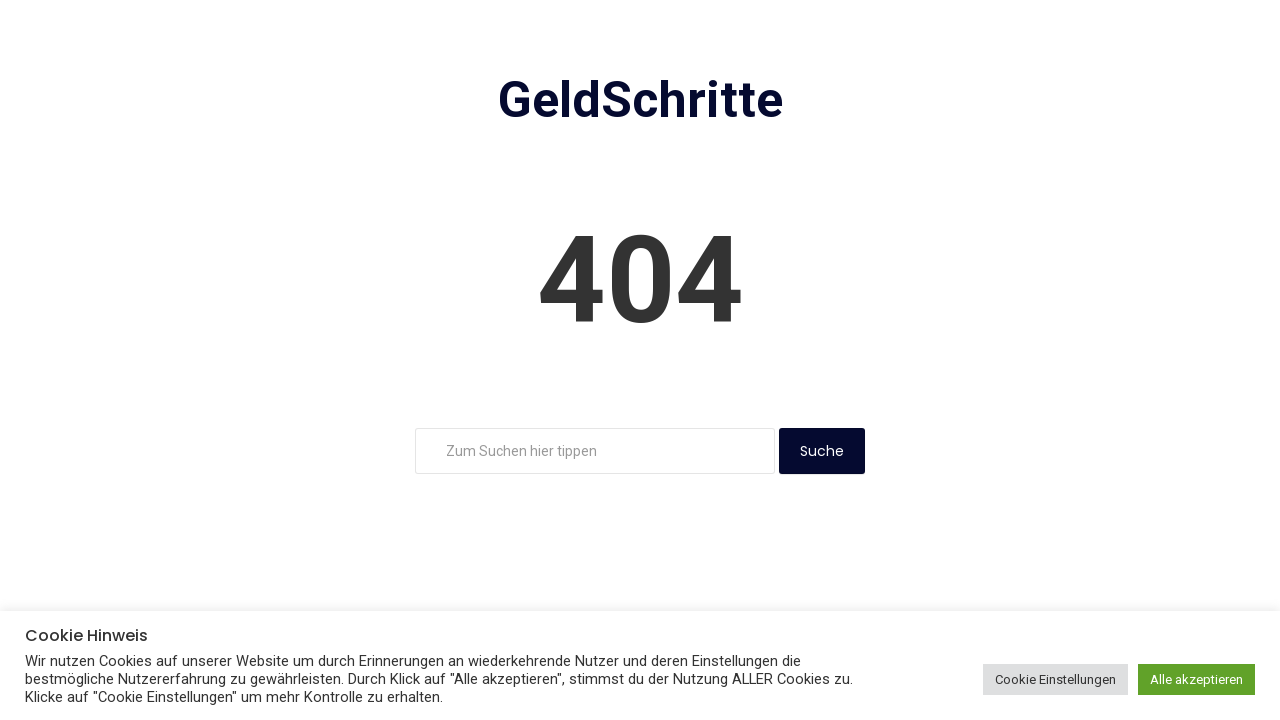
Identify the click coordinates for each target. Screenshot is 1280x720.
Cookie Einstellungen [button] (1055, 679)
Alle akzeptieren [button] (1196, 679)
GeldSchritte (640, 100)
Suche (822, 451)
